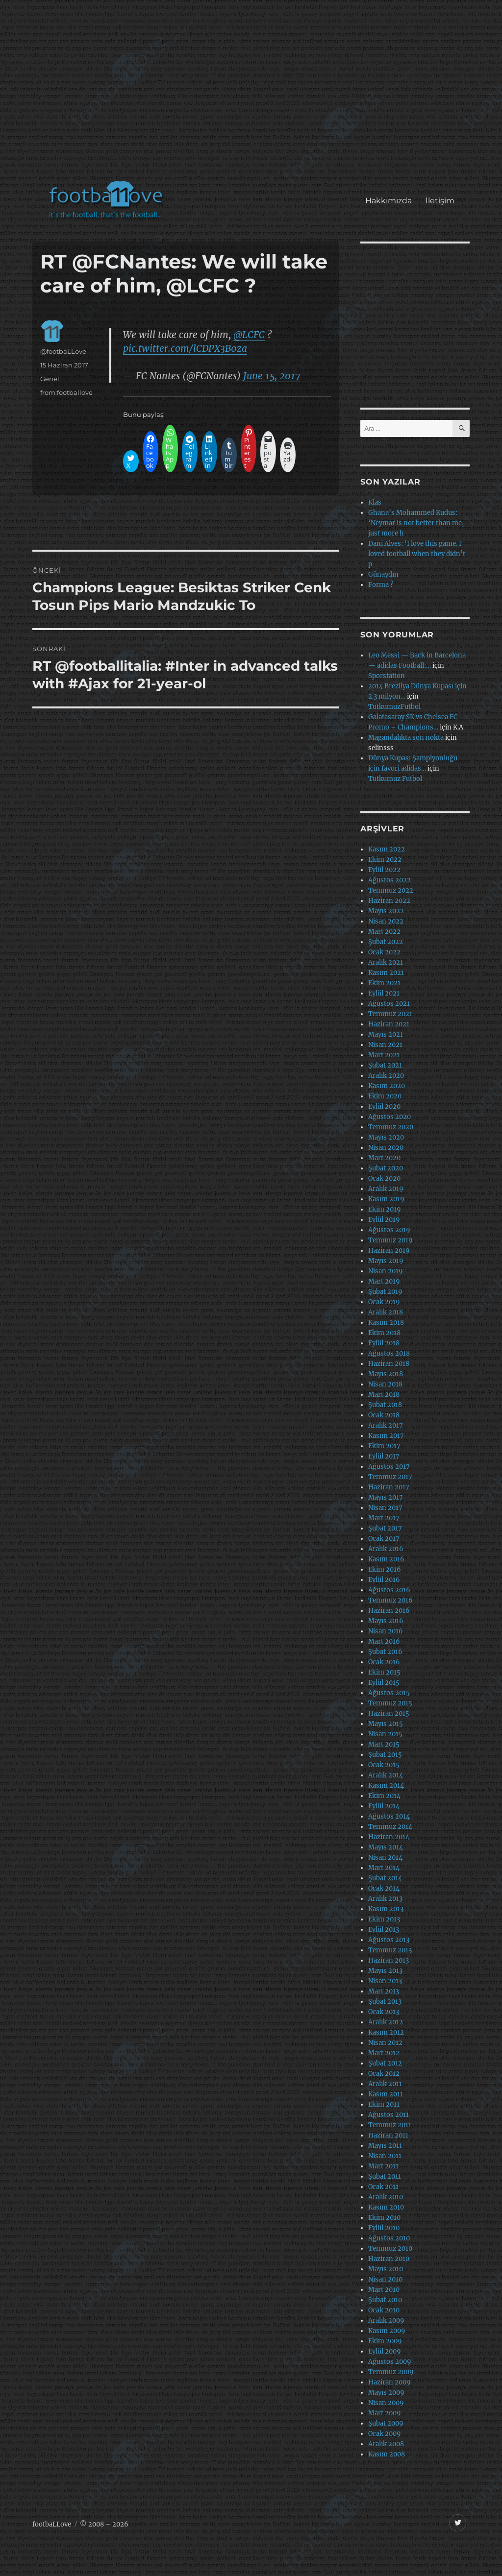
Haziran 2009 (389, 2382)
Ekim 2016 (384, 1569)
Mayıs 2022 (386, 911)
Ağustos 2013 (388, 1940)
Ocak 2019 (384, 1302)
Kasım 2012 (386, 2032)
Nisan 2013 (385, 1981)
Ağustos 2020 (389, 1117)
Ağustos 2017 (389, 1466)
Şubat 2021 (385, 1065)
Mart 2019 (384, 1281)
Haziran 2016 (389, 1610)
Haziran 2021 (388, 1024)
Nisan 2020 (385, 1147)
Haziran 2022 (389, 901)
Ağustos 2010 (389, 2238)
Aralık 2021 (385, 962)
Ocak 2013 (383, 2012)
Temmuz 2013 (390, 1950)
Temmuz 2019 (390, 1240)
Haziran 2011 (388, 2135)
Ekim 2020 (385, 1096)
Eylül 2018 (384, 1343)
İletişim (440, 200)
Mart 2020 (384, 1158)
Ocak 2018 (384, 1415)
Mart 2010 (384, 2289)
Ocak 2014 (384, 1888)
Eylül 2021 (384, 993)
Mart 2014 (384, 1868)
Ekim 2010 (384, 2217)
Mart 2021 (384, 1055)
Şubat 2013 (385, 2001)
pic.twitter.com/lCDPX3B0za (185, 348)
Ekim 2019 (384, 1209)
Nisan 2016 (385, 1631)
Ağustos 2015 (389, 1693)
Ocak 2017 (384, 1538)
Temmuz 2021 (390, 1014)
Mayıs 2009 (386, 2392)
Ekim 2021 (384, 983)
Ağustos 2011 (388, 2115)
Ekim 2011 (384, 2104)
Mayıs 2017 (385, 1497)
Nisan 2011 (385, 2156)
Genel (49, 379)
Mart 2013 (383, 1991)
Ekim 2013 (384, 1919)
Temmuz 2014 (390, 1827)
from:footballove (66, 392)
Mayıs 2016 (385, 1621)
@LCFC (249, 334)
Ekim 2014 (384, 1796)
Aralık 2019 (385, 1189)
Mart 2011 (383, 2166)
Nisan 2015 (385, 1734)
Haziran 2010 (388, 2259)
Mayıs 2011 (385, 2145)
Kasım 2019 (386, 1199)
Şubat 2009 (385, 2423)
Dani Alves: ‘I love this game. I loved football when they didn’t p (416, 553)
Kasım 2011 (385, 2094)
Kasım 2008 (386, 2454)
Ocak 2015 (384, 1765)
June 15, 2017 (271, 376)
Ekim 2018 (384, 1333)
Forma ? (380, 585)
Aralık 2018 (385, 1312)
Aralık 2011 (385, 2084)
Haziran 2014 (388, 1837)
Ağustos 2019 (389, 1230)
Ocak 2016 (384, 1662)
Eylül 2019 (384, 1219)
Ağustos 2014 (389, 1816)
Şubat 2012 (385, 2063)
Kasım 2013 (385, 1909)
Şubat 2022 (385, 942)
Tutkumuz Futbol (395, 779)
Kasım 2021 (386, 973)
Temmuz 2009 (391, 2372)
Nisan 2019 (385, 1271)
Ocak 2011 (383, 2187)
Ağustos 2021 (389, 1003)
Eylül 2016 (384, 1580)
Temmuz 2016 (390, 1600)
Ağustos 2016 (389, 1590)
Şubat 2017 (385, 1528)
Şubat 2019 (385, 1292)
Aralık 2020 (386, 1075)
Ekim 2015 (384, 1672)
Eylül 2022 (384, 870)
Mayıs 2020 (386, 1137)
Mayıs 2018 (385, 1374)
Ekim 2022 (385, 859)
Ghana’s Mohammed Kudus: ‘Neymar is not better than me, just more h (416, 523)
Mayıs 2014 (385, 1847)
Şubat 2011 (384, 2176)
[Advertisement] (253, 95)
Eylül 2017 (384, 1456)
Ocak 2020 (384, 1178)
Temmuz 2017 (390, 1477)
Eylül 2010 (384, 2228)
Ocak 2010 (384, 2310)
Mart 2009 (384, 2413)
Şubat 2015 (385, 1754)
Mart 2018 (384, 1394)
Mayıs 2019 (385, 1261)
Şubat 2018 (385, 1405)
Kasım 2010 (386, 2207)
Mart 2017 (384, 1518)
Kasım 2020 (386, 1086)
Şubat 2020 (385, 1168)
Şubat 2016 (385, 1652)
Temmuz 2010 (390, 2248)
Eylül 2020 (384, 1106)
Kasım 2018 (386, 1322)
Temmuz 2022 (390, 890)
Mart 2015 (384, 1744)
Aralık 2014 (385, 1775)
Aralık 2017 (385, 1425)
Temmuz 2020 (390, 1127)
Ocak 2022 (384, 952)
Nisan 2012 (385, 2043)
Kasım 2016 (386, 1559)
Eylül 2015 (384, 1682)
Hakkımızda (388, 200)
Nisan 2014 (385, 1857)
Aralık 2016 (385, 1549)
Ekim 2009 (385, 2341)
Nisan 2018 (385, 1384)
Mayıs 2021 (385, 1034)
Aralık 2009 (386, 2320)
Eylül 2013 (383, 1929)
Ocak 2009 (384, 2434)
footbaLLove (51, 2524)
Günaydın (383, 574)
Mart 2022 (384, 931)
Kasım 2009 (386, 2331)
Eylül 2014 (384, 1806)
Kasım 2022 (386, 849)
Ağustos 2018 (389, 1353)
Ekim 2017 (384, 1446)
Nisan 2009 (386, 2403)
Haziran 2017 (388, 1487)
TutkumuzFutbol (394, 707)
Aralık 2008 (386, 2444)
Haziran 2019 (389, 1250)
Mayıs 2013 (385, 1971)
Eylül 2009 (384, 2351)
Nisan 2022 (385, 921)
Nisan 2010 (385, 2279)
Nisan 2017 (385, 1508)
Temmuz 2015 (390, 1703)
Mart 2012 (384, 2053)
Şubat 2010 (385, 2300)
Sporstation (386, 676)
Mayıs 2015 (385, 1724)
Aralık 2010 (385, 2197)
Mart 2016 (384, 1641)
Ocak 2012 (384, 2073)
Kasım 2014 (386, 1785)
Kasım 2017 (386, 1436)
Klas (374, 502)
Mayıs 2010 (385, 2269)
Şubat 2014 (385, 1878)
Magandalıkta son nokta (406, 737)
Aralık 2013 (385, 1899)
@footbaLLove (63, 351)
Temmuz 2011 (389, 2125)
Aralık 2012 (385, 2022)
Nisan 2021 (385, 1045)
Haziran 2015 (388, 1713)
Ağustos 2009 (389, 2361)
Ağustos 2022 (389, 880)
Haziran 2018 (388, 1364)
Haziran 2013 (388, 1960)
